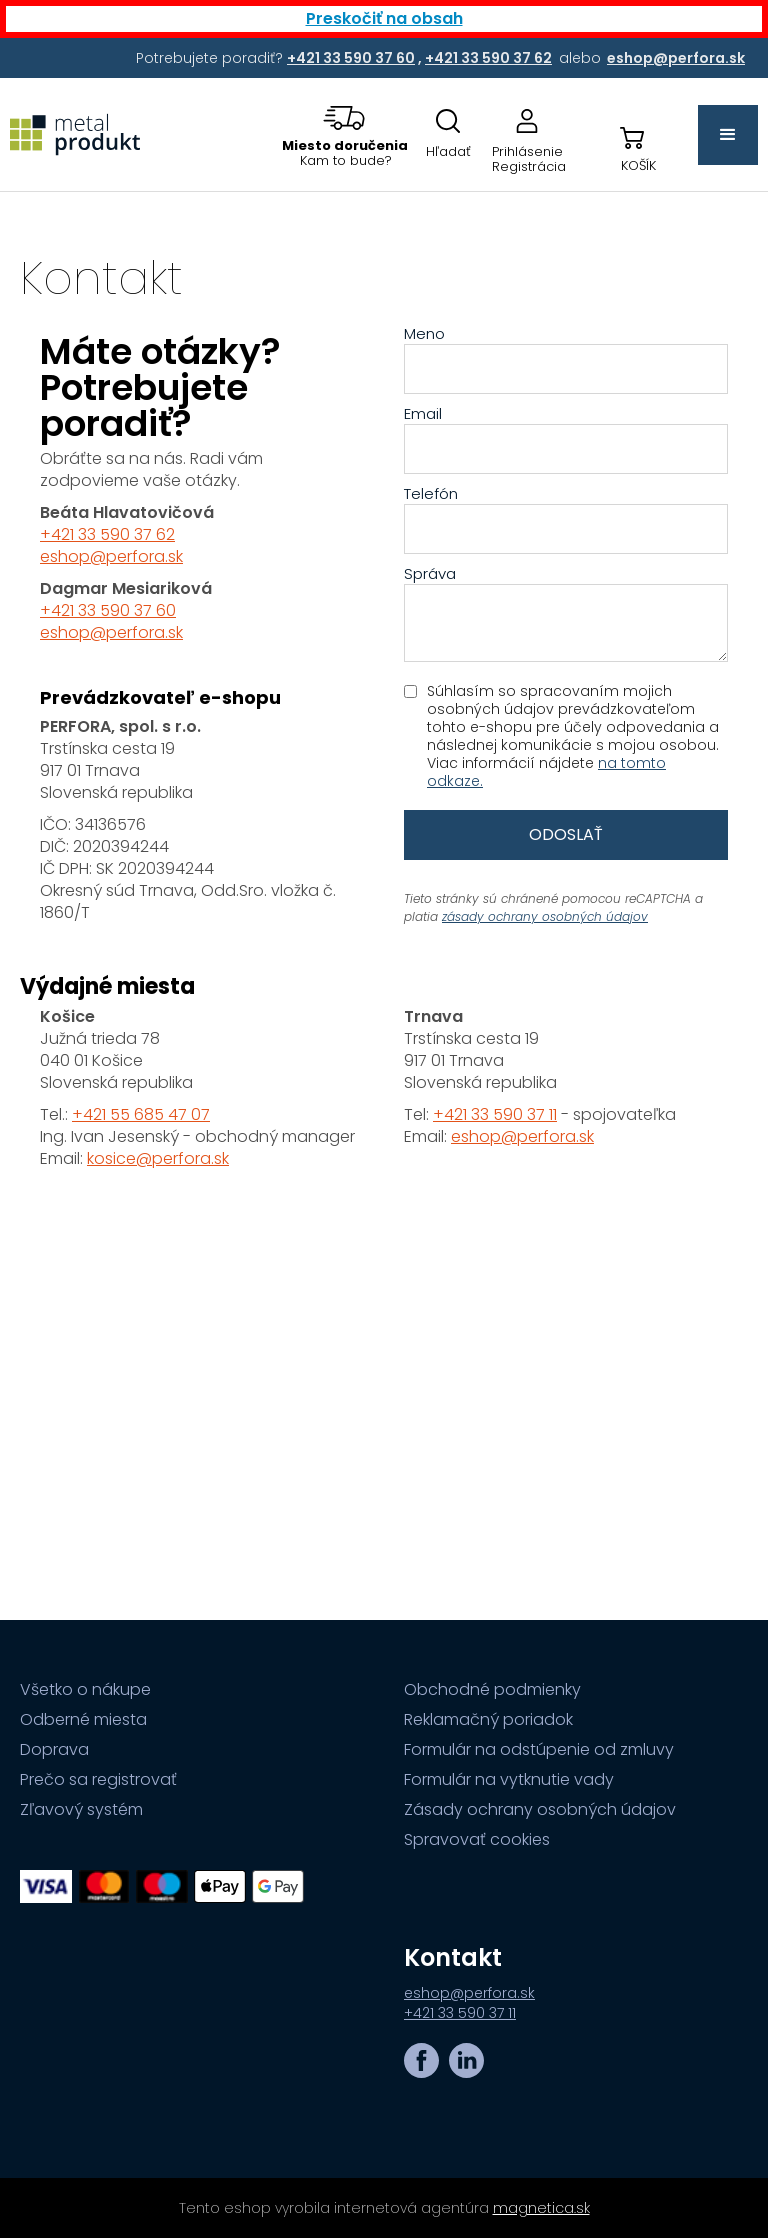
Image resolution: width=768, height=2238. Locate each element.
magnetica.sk (541, 2208)
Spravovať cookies (477, 1840)
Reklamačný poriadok (488, 1720)
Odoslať (566, 834)
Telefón (431, 494)
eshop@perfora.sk (111, 556)
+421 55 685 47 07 (141, 1114)
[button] (346, 134)
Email (423, 414)
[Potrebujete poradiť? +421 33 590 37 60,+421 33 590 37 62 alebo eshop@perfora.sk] (352, 58)
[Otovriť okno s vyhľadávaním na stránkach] (448, 134)
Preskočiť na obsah (384, 18)
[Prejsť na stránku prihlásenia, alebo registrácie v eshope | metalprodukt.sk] (529, 134)
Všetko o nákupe (85, 1690)
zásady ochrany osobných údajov (545, 916)
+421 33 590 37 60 (108, 610)
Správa (430, 574)
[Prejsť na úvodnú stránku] (80, 134)
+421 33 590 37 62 (107, 534)
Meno (424, 334)
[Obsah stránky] (384, 906)
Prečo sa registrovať (98, 1780)
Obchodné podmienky (492, 1690)
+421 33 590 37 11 (495, 1114)
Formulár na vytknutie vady (509, 1780)
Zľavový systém (81, 1810)
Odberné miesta (83, 1720)
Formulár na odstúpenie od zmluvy (539, 1750)
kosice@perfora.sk (158, 1158)
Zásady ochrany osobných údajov (540, 1810)
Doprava (54, 1750)
